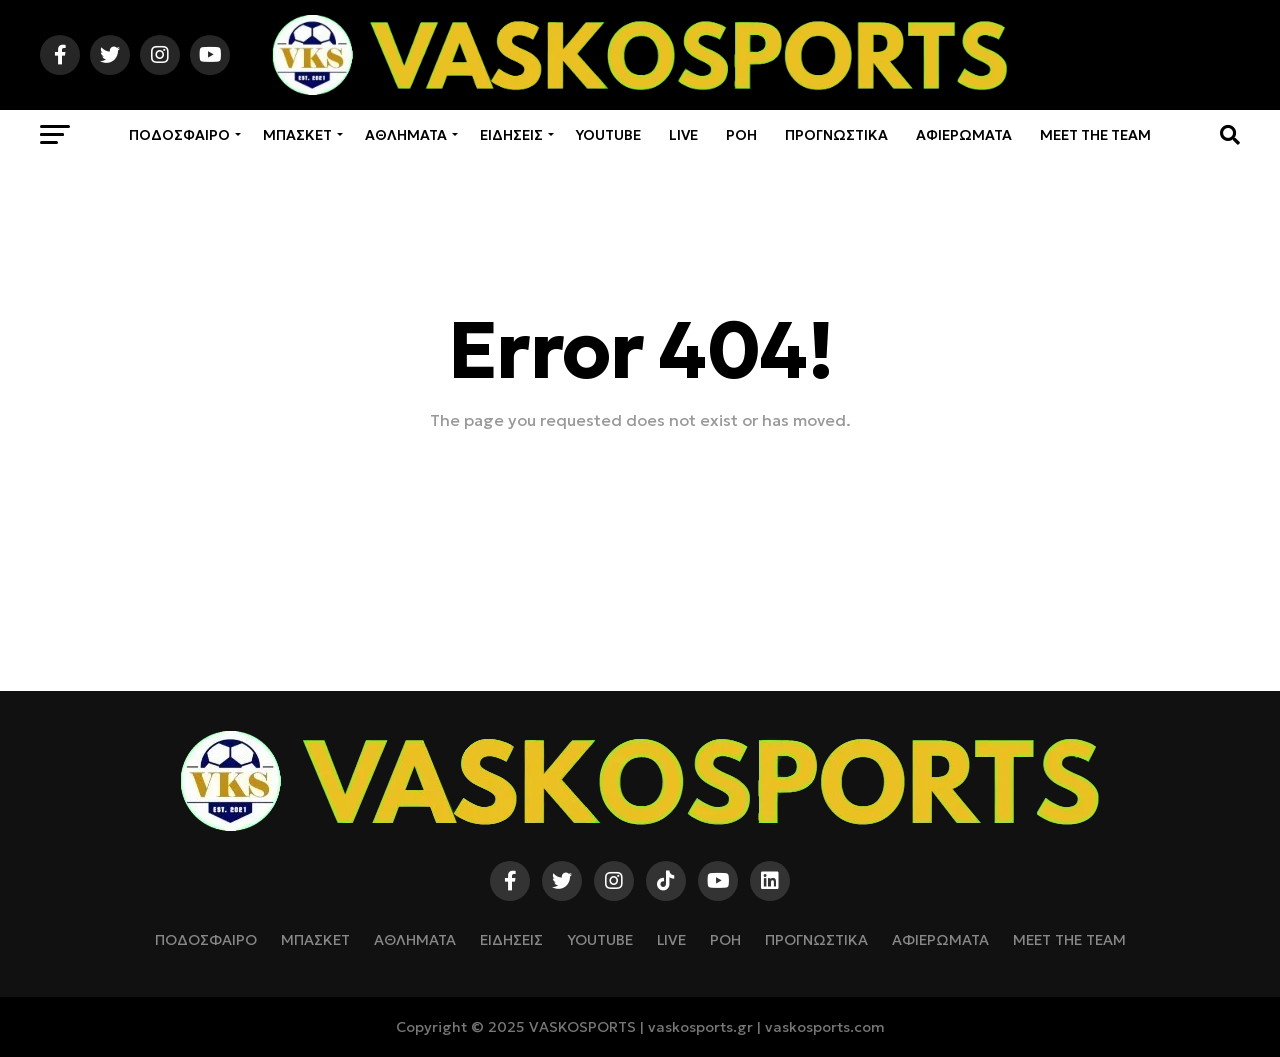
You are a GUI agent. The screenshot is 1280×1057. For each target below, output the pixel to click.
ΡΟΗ (741, 135)
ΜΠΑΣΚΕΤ (297, 135)
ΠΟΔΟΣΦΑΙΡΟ (179, 135)
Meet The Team (1095, 135)
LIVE (683, 135)
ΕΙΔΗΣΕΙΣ (511, 135)
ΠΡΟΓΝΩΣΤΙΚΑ (836, 135)
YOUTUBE (608, 135)
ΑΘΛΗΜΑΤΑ (406, 135)
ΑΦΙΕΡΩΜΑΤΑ (964, 135)
